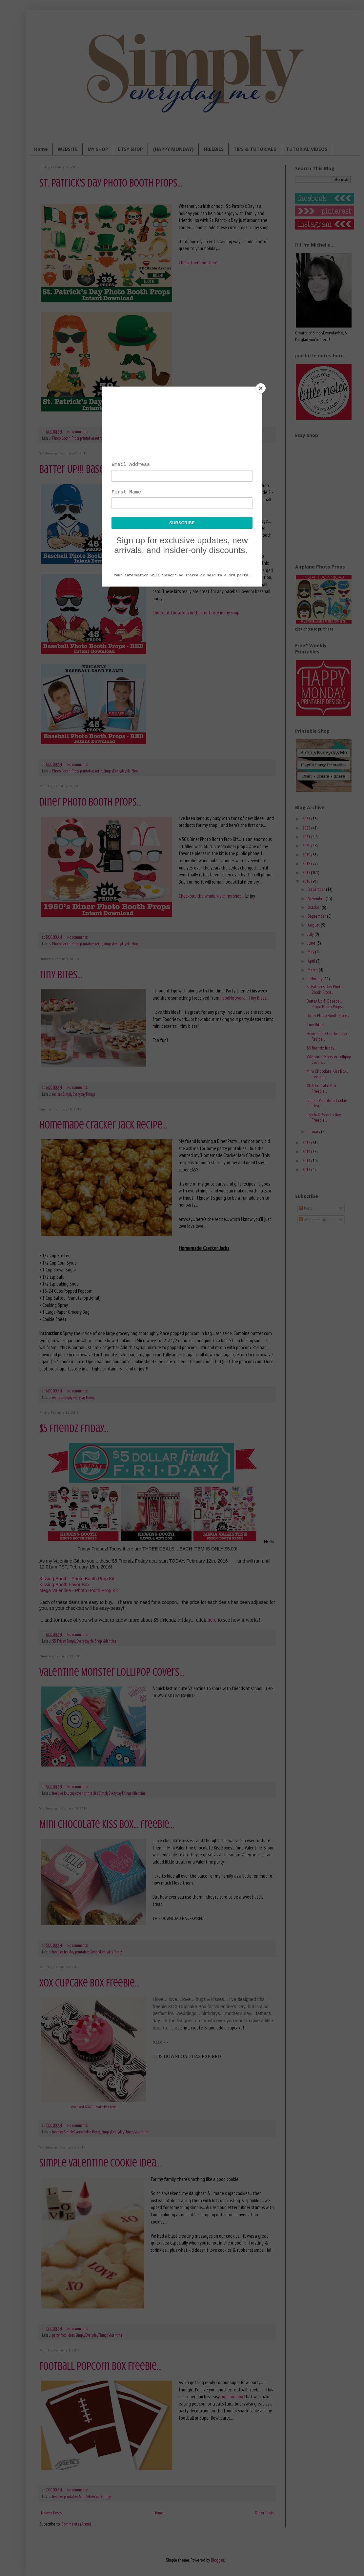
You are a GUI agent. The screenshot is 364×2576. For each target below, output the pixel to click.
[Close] (261, 388)
